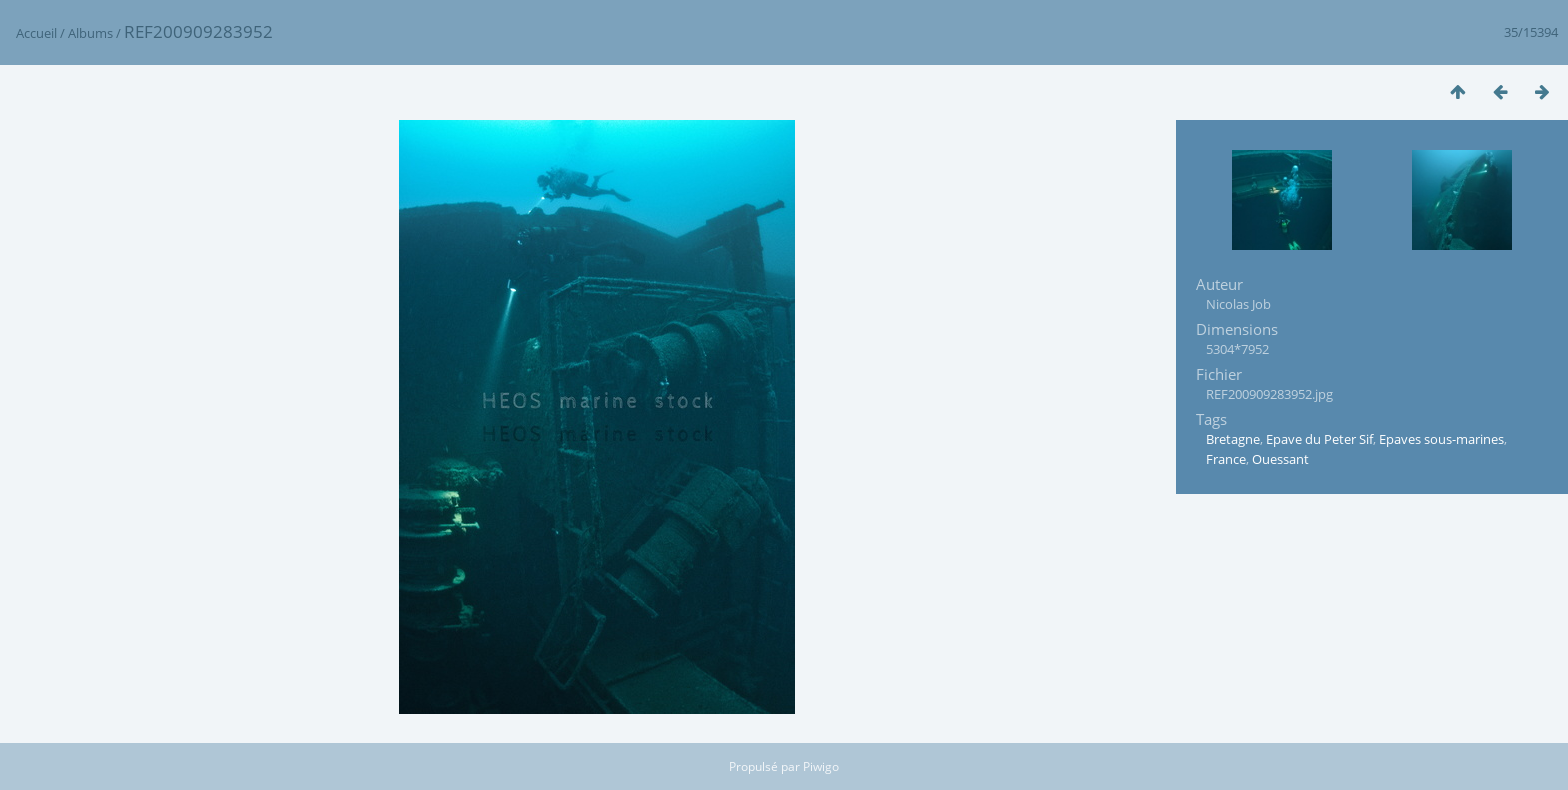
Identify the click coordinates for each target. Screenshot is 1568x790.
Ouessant (1280, 459)
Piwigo (821, 766)
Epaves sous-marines (1441, 439)
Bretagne (1233, 439)
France (1226, 459)
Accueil (36, 33)
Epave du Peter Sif (1319, 439)
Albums (90, 33)
